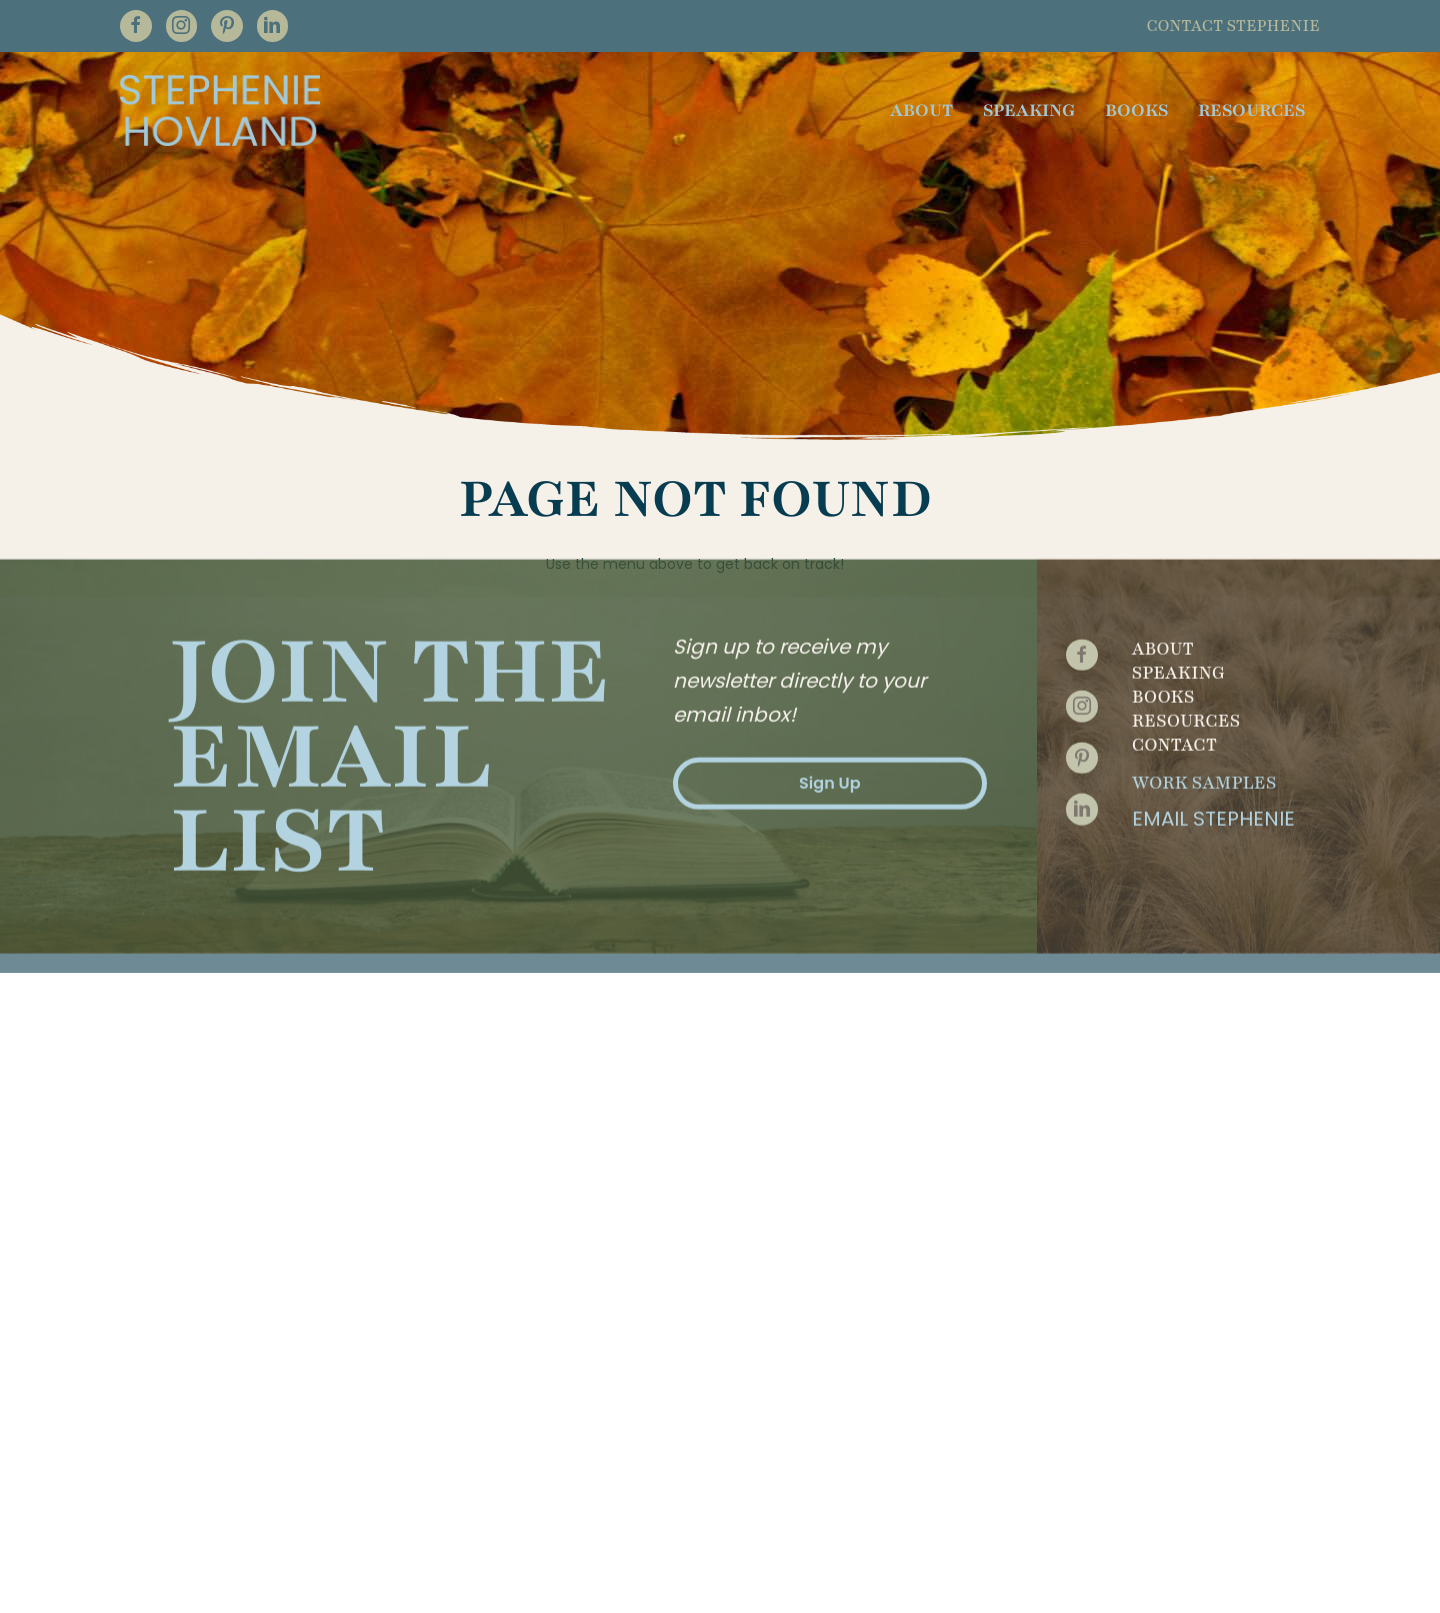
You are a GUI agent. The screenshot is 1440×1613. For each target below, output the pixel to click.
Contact (1174, 681)
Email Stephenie (1213, 755)
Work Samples (1204, 719)
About (1163, 585)
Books (1163, 633)
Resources (1186, 657)
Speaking (1178, 609)
